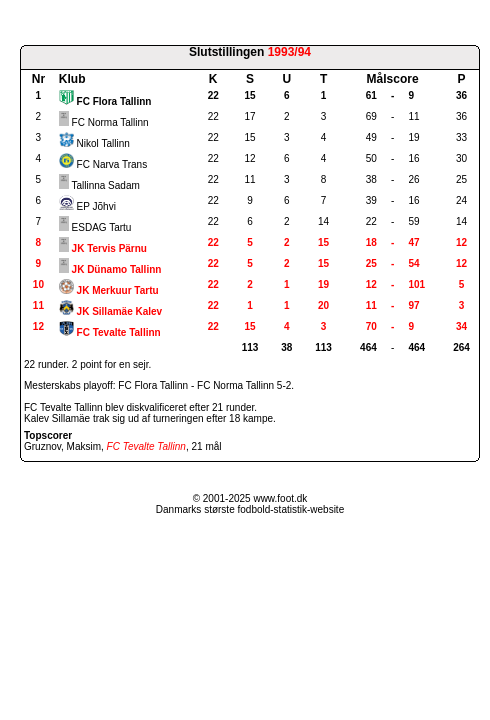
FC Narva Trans (112, 164)
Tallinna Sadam (105, 185)
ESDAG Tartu (102, 227)
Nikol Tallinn (103, 143)
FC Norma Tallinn (110, 122)
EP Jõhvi (96, 206)
